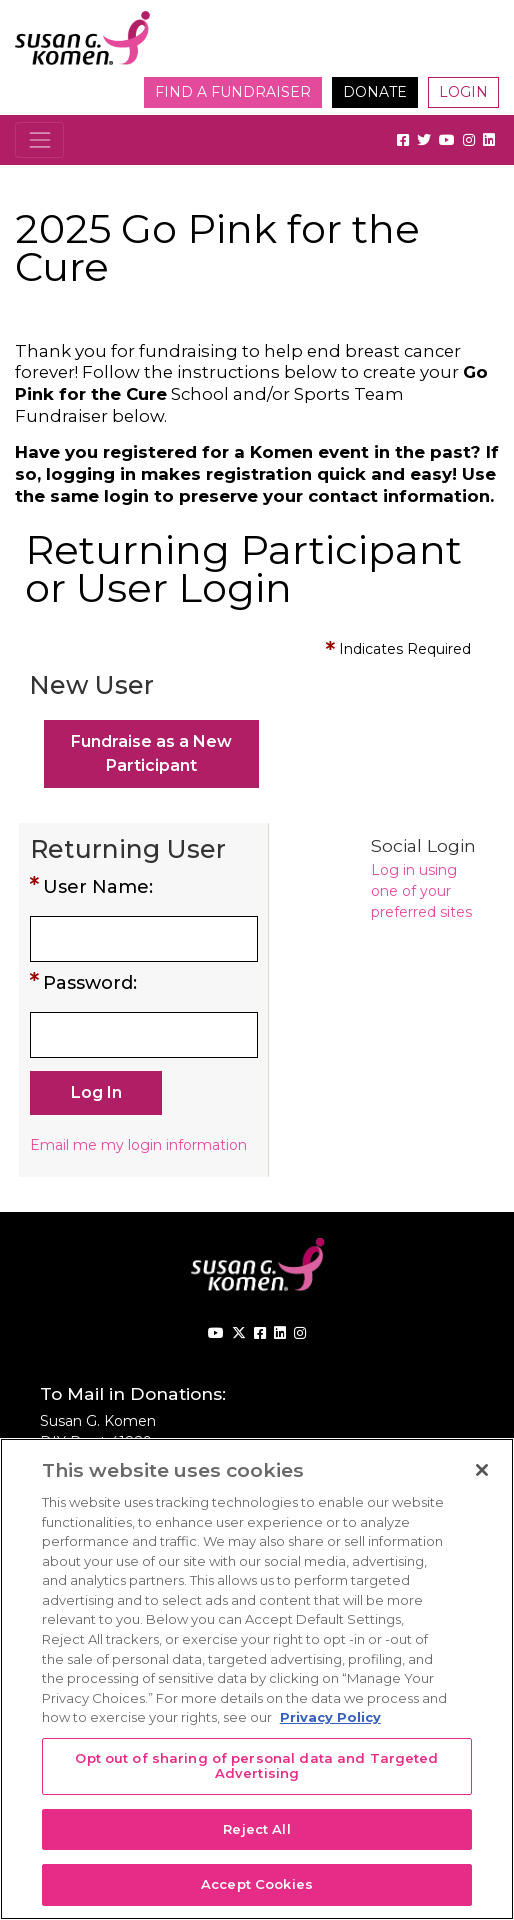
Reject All (256, 1829)
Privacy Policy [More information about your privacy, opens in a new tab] (330, 1717)
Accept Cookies (257, 1884)
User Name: (98, 887)
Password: (90, 983)
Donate (375, 92)
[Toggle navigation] (39, 139)
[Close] (482, 1470)
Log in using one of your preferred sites (421, 891)
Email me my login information (138, 1145)
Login (463, 92)
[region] (257, 1679)
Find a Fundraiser (233, 92)
